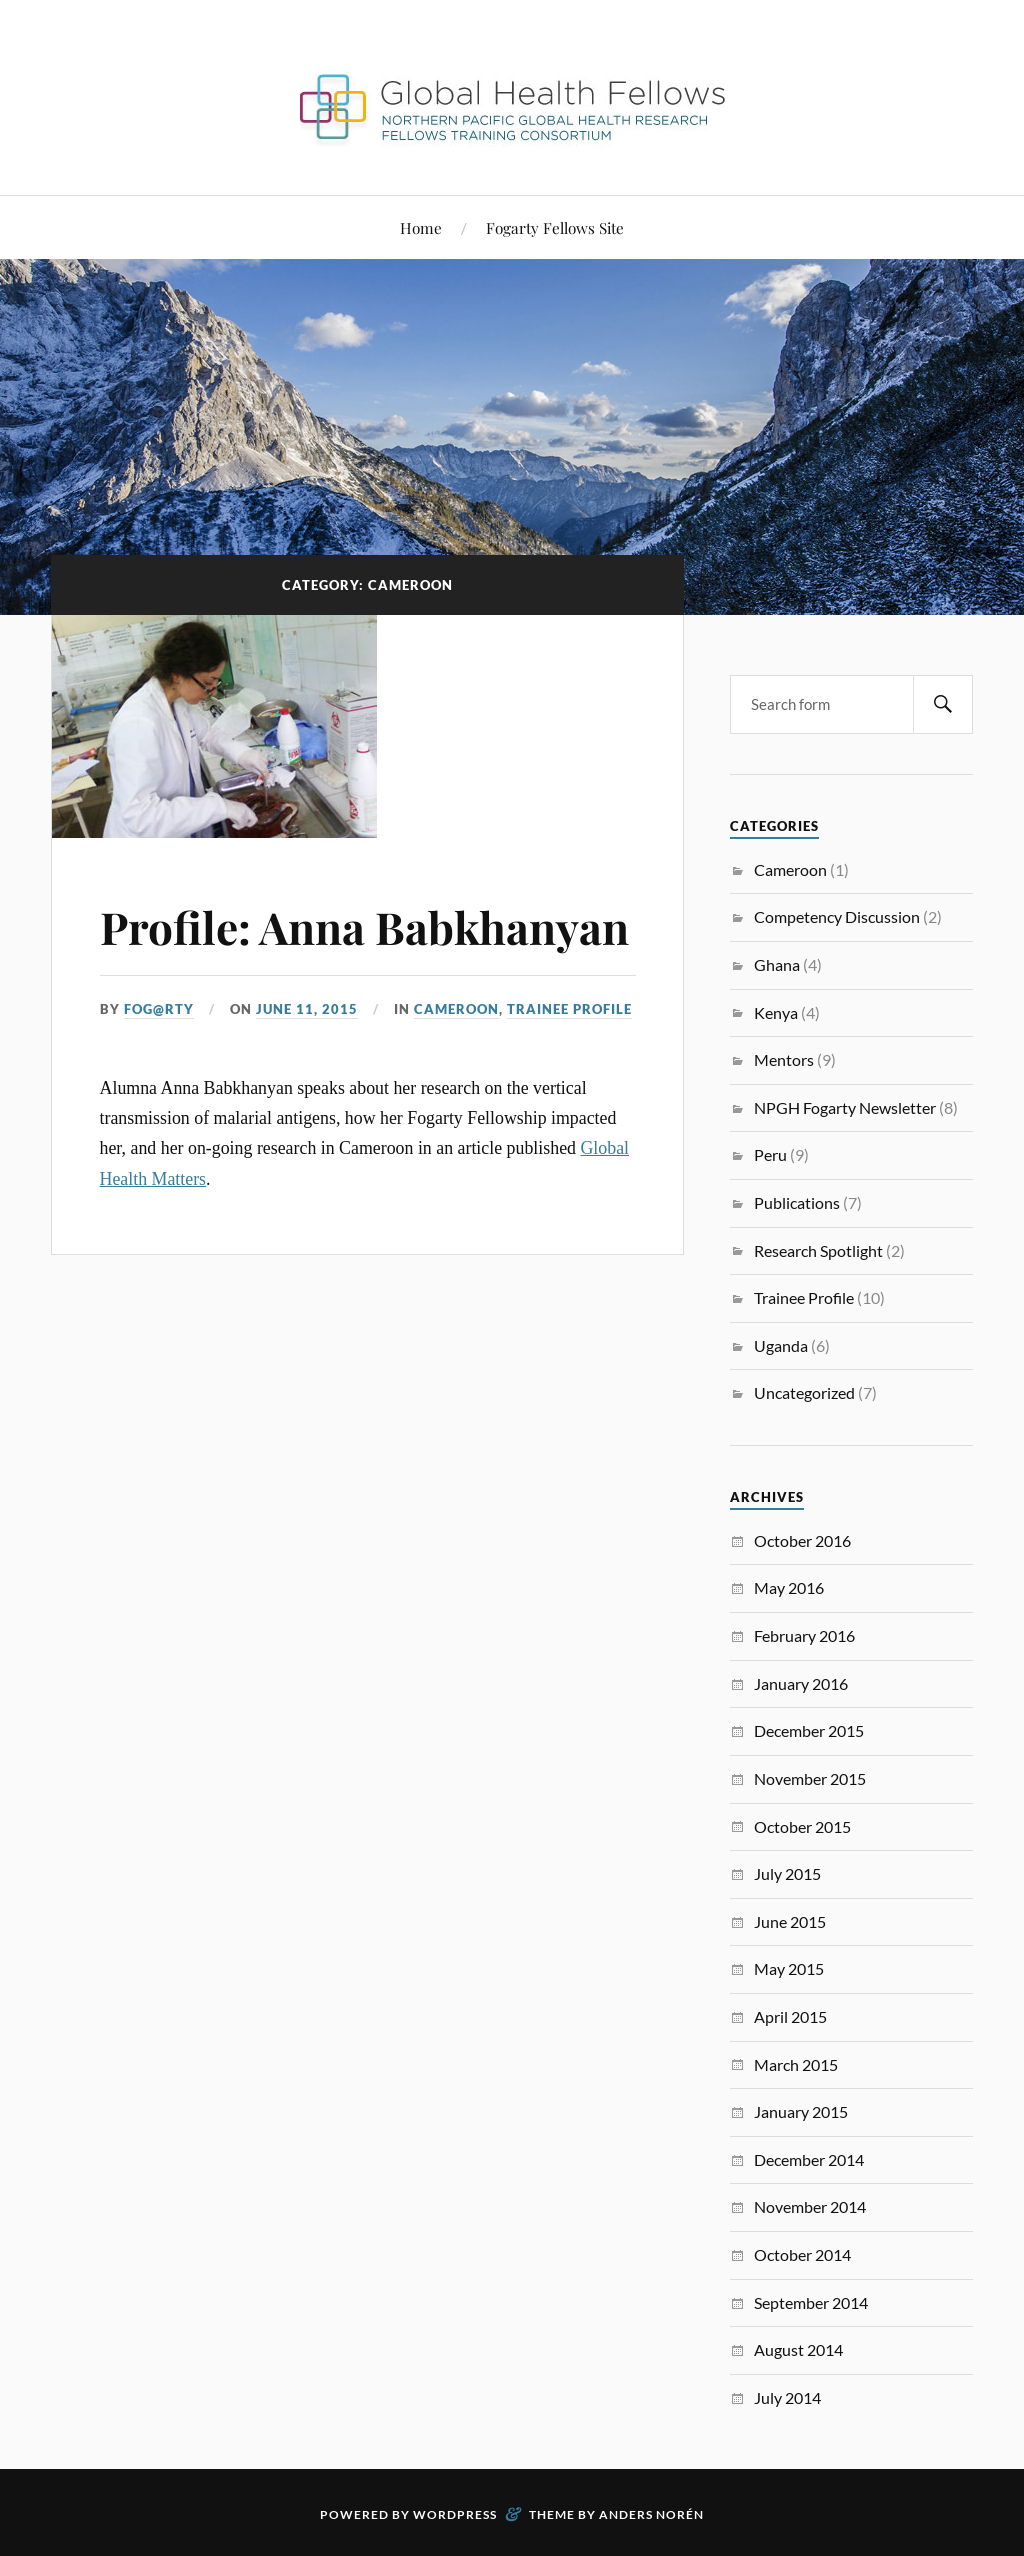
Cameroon (456, 1009)
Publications (797, 1202)
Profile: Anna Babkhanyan (364, 926)
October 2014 (802, 2254)
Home (421, 227)
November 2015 (810, 1778)
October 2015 (802, 1826)
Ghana (777, 964)
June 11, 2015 (307, 1009)
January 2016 (801, 1683)
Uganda (781, 1345)
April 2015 (790, 2016)
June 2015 (790, 1921)
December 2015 (809, 1730)
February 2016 (804, 1635)
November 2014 (810, 2206)
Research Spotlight (818, 1250)
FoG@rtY (159, 1009)
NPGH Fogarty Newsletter (845, 1107)
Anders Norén (651, 2514)
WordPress (455, 2514)
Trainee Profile (569, 1009)
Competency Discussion (837, 916)
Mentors (784, 1059)
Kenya (776, 1012)
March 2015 (796, 2064)
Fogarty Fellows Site (555, 227)
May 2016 (789, 1587)
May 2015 (789, 1968)
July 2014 (787, 2397)
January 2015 (801, 2111)
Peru (770, 1154)
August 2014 (798, 2349)
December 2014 (809, 2159)
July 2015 (787, 1873)
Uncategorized (804, 1392)
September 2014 (811, 2302)
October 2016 (802, 1540)
